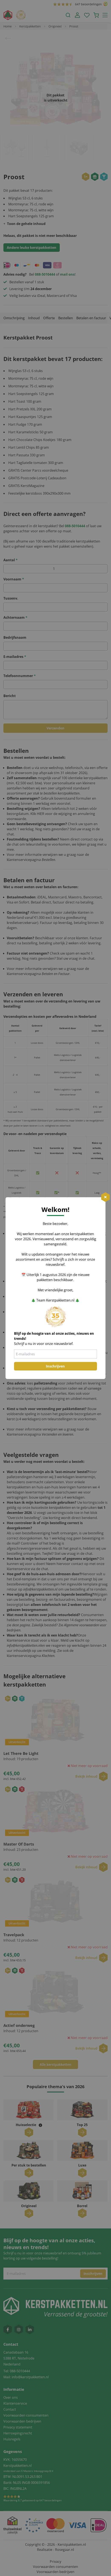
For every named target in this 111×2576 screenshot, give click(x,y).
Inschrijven (55, 1366)
